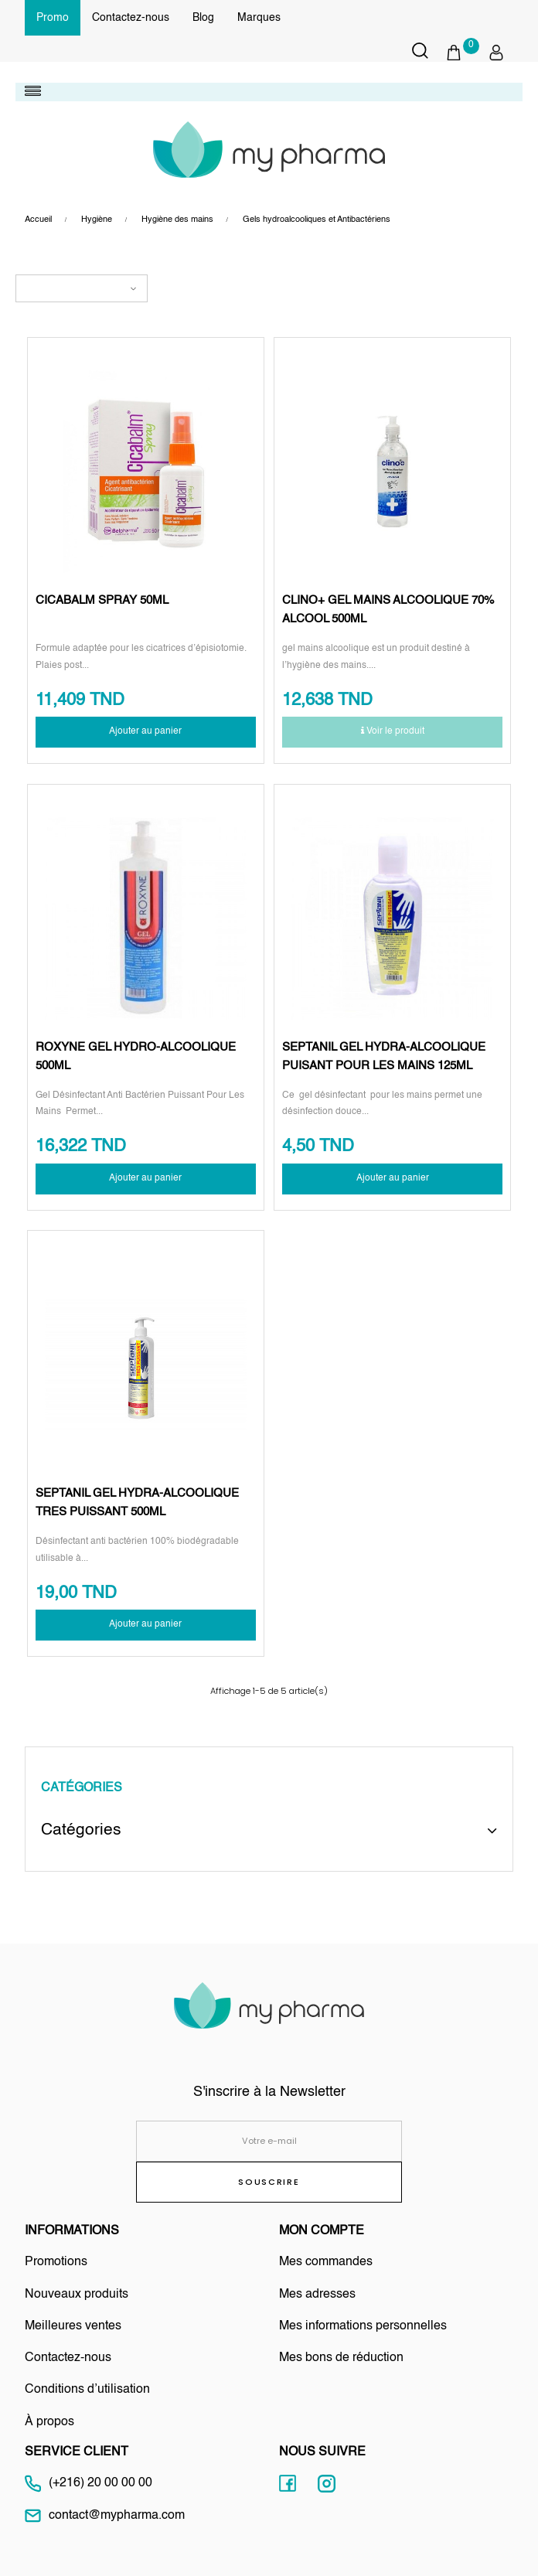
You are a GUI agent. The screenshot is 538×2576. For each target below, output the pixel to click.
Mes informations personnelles (363, 2326)
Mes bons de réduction (341, 2358)
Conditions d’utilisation (87, 2389)
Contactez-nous (130, 17)
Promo (52, 17)
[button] (461, 52)
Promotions (56, 2262)
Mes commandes (326, 2262)
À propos (49, 2422)
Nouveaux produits (76, 2294)
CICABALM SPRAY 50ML (102, 600)
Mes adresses (317, 2294)
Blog (203, 17)
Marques (259, 17)
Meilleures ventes (73, 2326)
